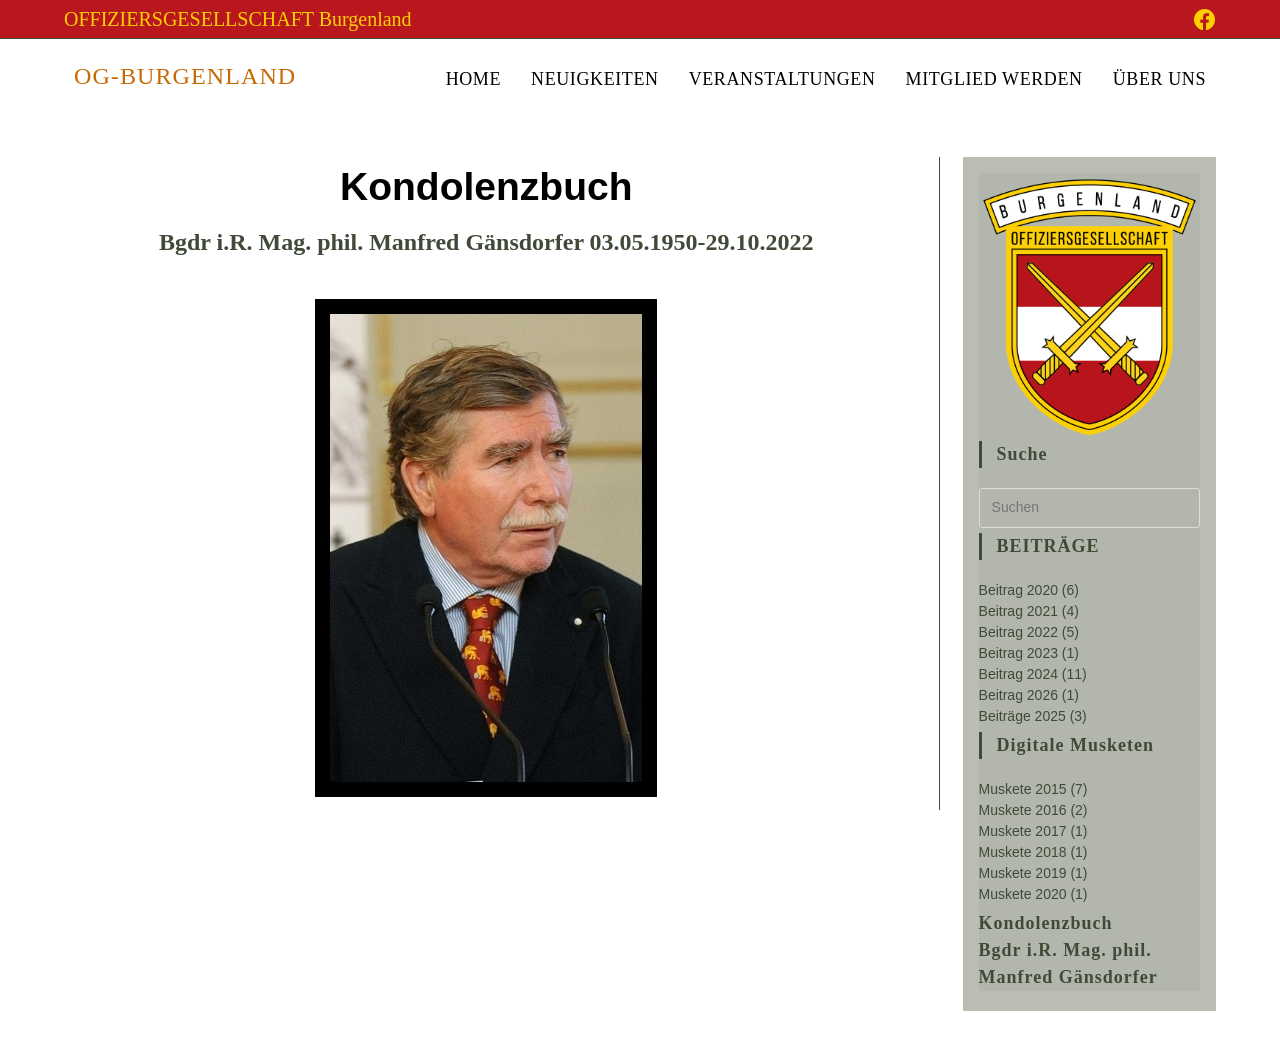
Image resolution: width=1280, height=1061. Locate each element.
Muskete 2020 (1023, 894)
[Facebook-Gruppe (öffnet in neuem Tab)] (1202, 20)
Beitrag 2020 (1018, 590)
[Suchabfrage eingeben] (1089, 508)
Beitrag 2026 (1018, 695)
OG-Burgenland (185, 76)
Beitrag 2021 (1018, 611)
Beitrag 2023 (1018, 653)
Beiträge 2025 (1022, 716)
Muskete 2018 (1023, 852)
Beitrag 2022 (1018, 632)
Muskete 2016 (1023, 810)
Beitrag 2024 (1018, 674)
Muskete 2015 (1023, 789)
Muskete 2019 (1023, 873)
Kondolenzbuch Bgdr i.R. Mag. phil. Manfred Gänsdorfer (1068, 950)
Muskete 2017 (1023, 831)
